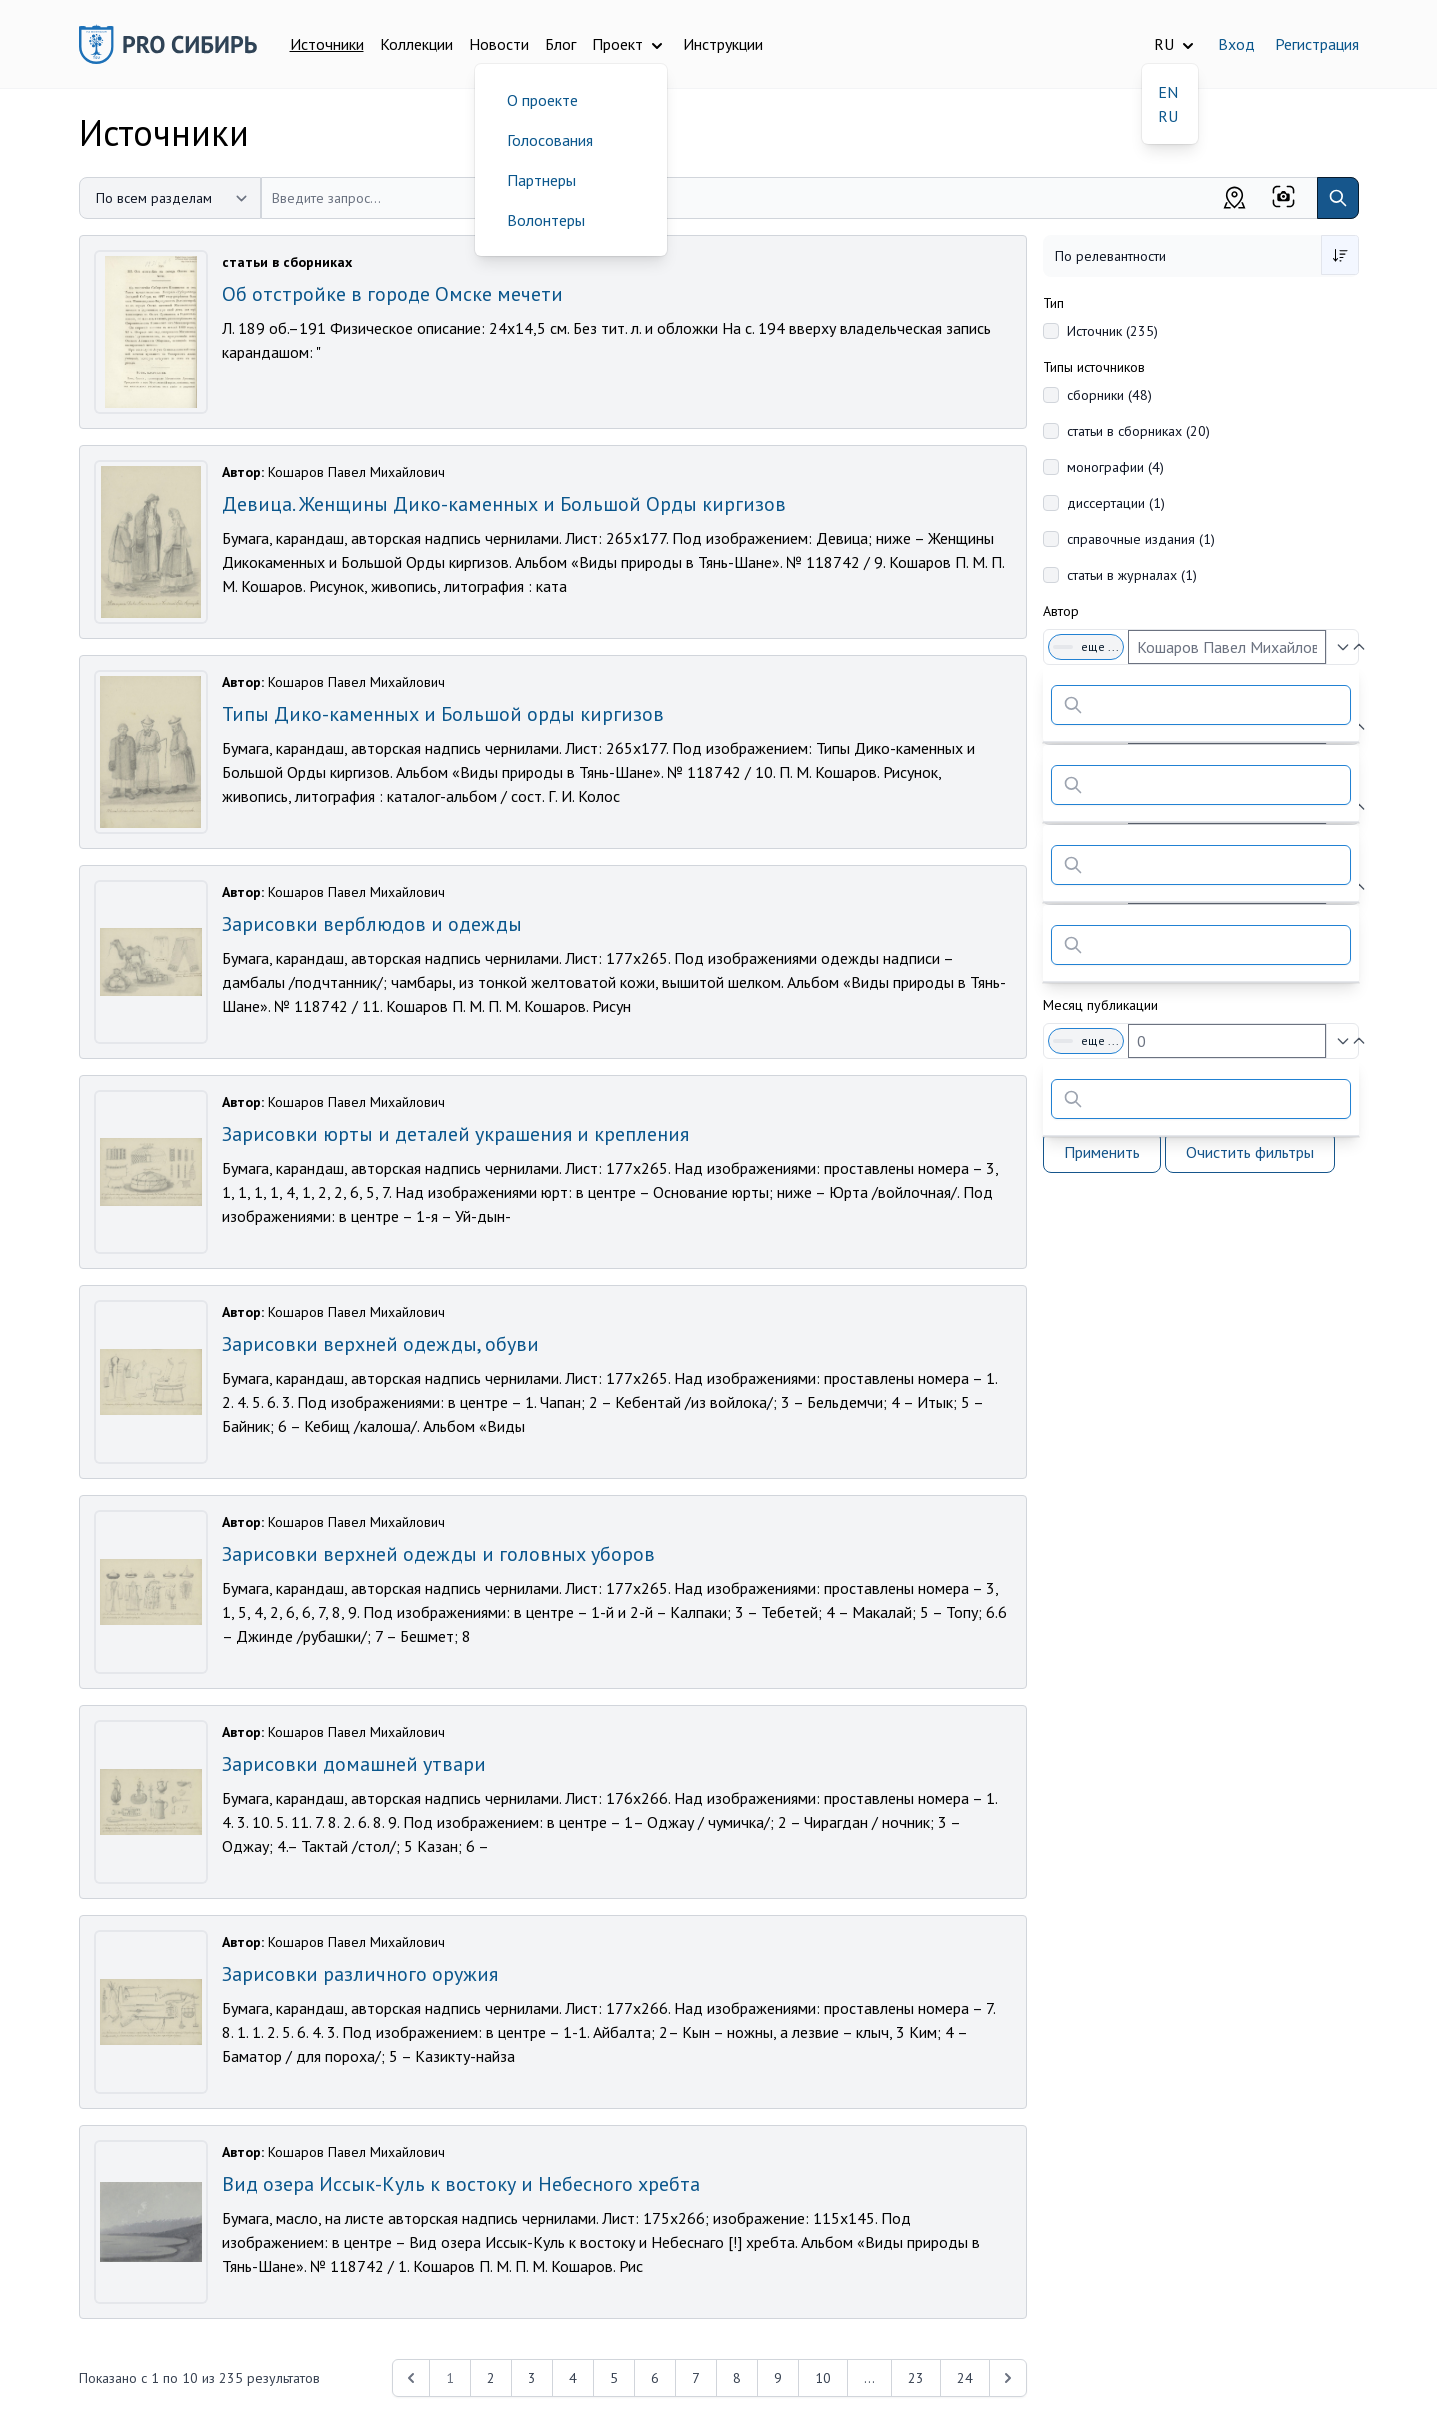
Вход (1236, 44)
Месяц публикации (1100, 1005)
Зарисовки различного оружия (360, 1974)
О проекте (542, 100)
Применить (1102, 1152)
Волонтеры (546, 220)
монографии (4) (1115, 467)
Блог (560, 44)
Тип (1053, 303)
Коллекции (416, 44)
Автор (1061, 611)
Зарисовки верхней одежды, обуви (380, 1344)
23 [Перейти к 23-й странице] (916, 2378)
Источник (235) (1112, 331)
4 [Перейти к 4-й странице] (573, 2378)
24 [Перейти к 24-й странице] (965, 2378)
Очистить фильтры (1250, 1152)
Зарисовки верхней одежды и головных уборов (438, 1554)
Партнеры (541, 180)
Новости (499, 44)
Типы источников (1094, 367)
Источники (327, 44)
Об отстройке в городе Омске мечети (392, 294)
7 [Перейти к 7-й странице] (696, 2378)
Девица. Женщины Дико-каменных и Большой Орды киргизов (504, 504)
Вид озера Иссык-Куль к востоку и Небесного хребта (461, 2184)
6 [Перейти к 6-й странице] (655, 2378)
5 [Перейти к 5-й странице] (614, 2378)
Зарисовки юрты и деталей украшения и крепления (455, 1134)
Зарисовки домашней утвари (354, 1764)
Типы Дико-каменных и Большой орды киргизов (443, 714)
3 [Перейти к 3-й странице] (532, 2378)
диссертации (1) (1116, 503)
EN (1168, 92)
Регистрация (1317, 44)
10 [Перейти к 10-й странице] (823, 2378)
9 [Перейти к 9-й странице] (778, 2378)
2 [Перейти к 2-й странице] (491, 2378)
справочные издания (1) (1141, 539)
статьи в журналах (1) (1132, 575)
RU (1168, 116)
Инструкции (723, 44)
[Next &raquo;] (1008, 2378)
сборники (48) (1109, 395)
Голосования (550, 140)
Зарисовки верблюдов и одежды (372, 924)
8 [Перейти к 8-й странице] (737, 2378)
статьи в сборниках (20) (1138, 431)
